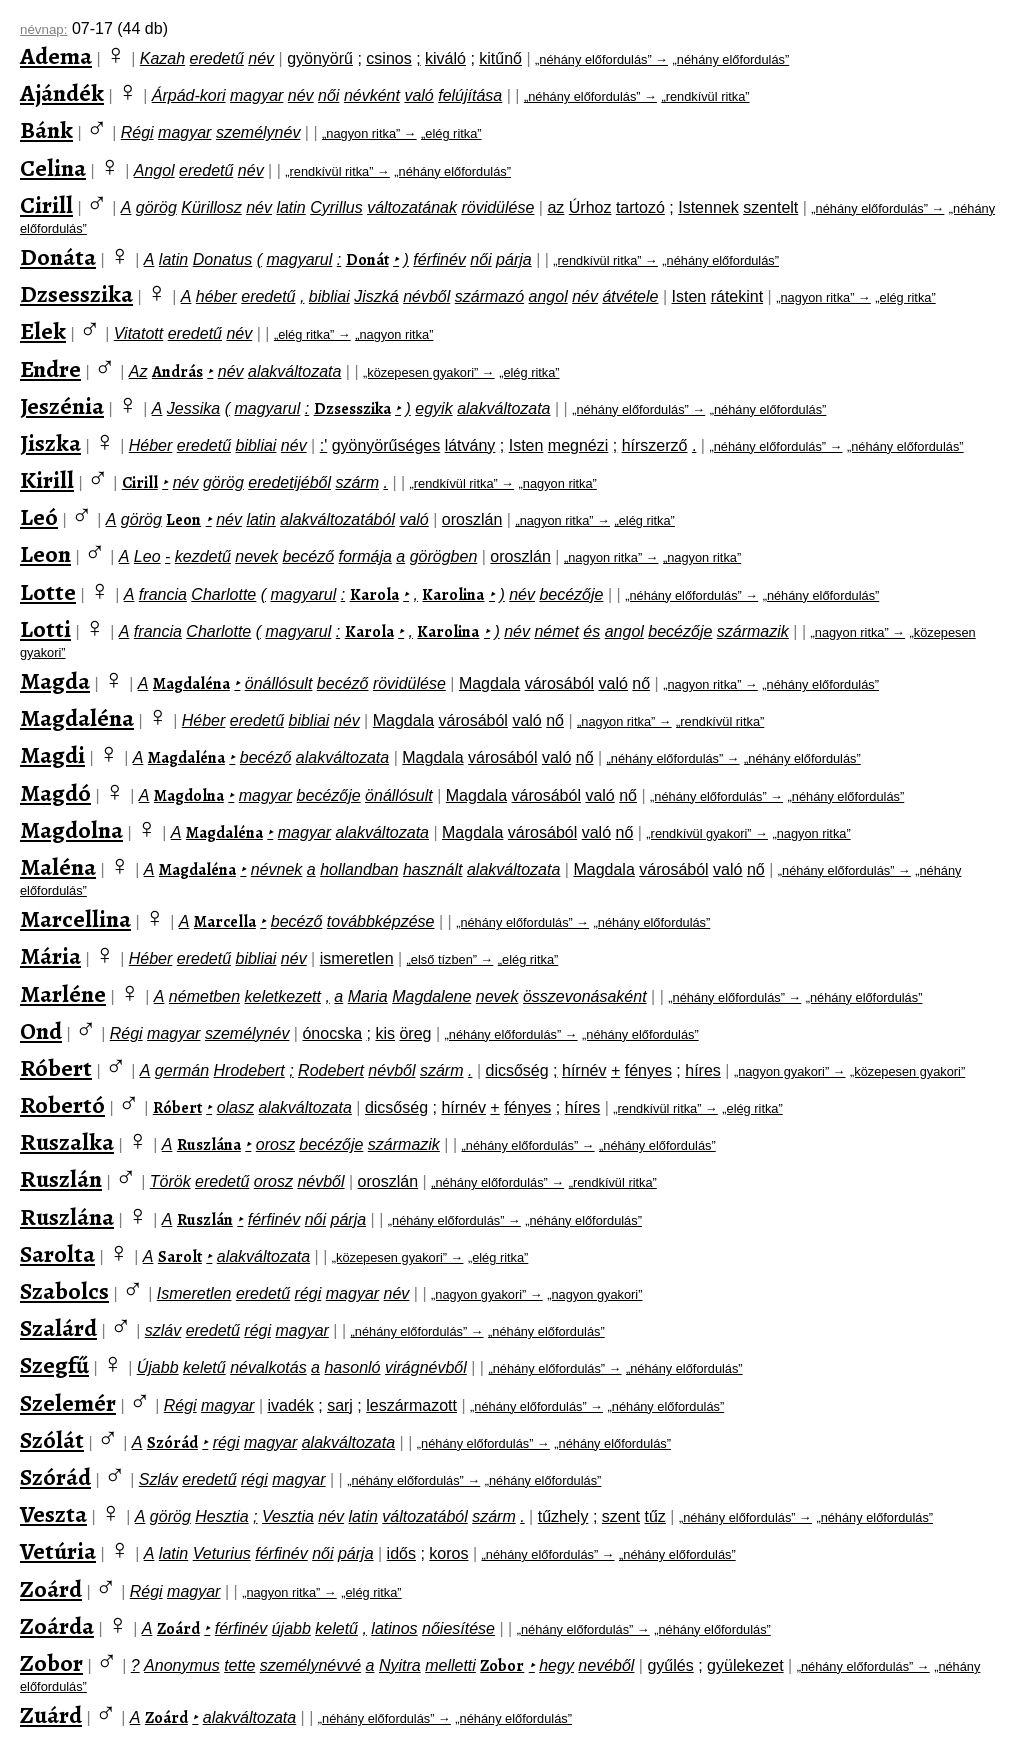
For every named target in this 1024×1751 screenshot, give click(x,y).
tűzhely (563, 1516)
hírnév (584, 1070)
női (328, 95)
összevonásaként (585, 996)
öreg (415, 1033)
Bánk (46, 130)
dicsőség (517, 1070)
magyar (256, 95)
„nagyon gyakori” (594, 1294)
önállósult (279, 683)
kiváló (445, 58)
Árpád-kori (189, 95)
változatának (412, 207)
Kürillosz (211, 207)
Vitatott (139, 333)
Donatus (223, 259)
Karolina (453, 595)
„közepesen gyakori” (907, 1071)
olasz (235, 1107)
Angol (154, 170)
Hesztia (221, 1516)
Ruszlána (209, 1145)
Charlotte (223, 594)
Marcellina (75, 919)
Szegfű (54, 1365)
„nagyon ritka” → (369, 133)
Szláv (158, 1479)
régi (308, 1293)
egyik (433, 408)
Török (170, 1181)
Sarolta (57, 1254)
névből (426, 296)
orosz (275, 1144)
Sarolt (180, 1257)
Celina (53, 168)
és (591, 631)
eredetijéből (289, 482)
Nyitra (400, 1665)
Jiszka (50, 443)
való (418, 95)
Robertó (62, 1105)
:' (324, 445)
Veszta (53, 1514)
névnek (277, 869)
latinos (394, 1628)
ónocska (332, 1033)
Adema (56, 56)
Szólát (52, 1440)
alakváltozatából (337, 519)
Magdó (55, 793)
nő (641, 683)
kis (385, 1033)
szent (621, 1516)
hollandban (359, 869)
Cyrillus (336, 207)
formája (365, 556)
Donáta (58, 257)
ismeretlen (357, 958)
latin (290, 207)
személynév (258, 132)
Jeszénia (62, 406)
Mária (50, 956)
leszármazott (411, 1405)
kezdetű (203, 556)
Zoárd (51, 1589)
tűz (654, 1516)
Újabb (158, 1367)
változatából (424, 1516)
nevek (256, 556)
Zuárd (51, 1715)
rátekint (737, 296)
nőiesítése (458, 1628)
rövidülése (497, 207)
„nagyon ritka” (394, 334)
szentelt (770, 207)
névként (372, 95)
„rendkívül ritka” (705, 96)
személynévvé (310, 1665)
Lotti (45, 629)
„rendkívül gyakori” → (707, 833)
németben (204, 996)
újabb (291, 1628)
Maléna (58, 867)
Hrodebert (249, 1070)
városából (559, 683)
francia (163, 594)
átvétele (630, 296)
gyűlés (670, 1665)
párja (514, 259)
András (177, 372)
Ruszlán (61, 1179)
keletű (204, 1367)
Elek (43, 331)
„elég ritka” (451, 133)
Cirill (46, 205)
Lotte (48, 592)
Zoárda (57, 1626)
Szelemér (68, 1403)
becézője (571, 594)
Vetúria (58, 1551)
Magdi (52, 755)
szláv (163, 1330)
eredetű (217, 58)
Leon (183, 520)
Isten (689, 296)
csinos (388, 58)
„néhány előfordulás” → (601, 59)
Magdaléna (191, 684)
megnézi (578, 445)
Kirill (47, 480)
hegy (556, 1665)
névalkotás (268, 1367)
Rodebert (331, 1070)
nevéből (606, 1665)
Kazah (162, 58)
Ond (41, 1031)
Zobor (51, 1663)
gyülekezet (745, 1665)
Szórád (172, 1443)
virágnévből (426, 1367)
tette (239, 1665)
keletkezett (282, 996)
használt (433, 869)
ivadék (291, 1405)
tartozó (640, 207)
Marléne (63, 994)
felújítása (470, 95)
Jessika (193, 408)
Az (138, 371)
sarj (340, 1405)
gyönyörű (320, 58)
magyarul (300, 259)
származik (753, 631)
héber (216, 296)
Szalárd (58, 1328)
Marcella (225, 922)
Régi (137, 132)
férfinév (439, 259)
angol (548, 296)
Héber (151, 445)
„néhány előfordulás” (731, 59)
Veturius (222, 1553)
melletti (450, 1665)
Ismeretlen (194, 1293)
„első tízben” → (450, 959)
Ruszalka (67, 1142)
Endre (50, 369)
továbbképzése (381, 921)
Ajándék (62, 93)
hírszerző (655, 445)
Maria (368, 996)
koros (448, 1553)
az (555, 207)
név (261, 58)
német (556, 631)
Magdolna (189, 796)
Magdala (489, 683)
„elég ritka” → (312, 334)
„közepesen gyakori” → (429, 372)
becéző (308, 556)
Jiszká (376, 296)
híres (703, 1070)
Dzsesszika (76, 294)
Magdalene (431, 996)
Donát (367, 260)
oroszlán (472, 519)
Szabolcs (64, 1291)
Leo (147, 556)
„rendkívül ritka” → (337, 171)
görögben (444, 556)
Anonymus (182, 1665)
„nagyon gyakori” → (790, 1071)
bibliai (329, 296)
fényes (648, 1070)
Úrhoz (590, 207)
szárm (357, 482)
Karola (374, 595)
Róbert (56, 1068)
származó (489, 296)
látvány (470, 445)
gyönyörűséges (386, 445)
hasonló (352, 1367)
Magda (55, 681)
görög (156, 207)
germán (182, 1070)
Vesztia (288, 1516)
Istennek (708, 207)
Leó (39, 517)
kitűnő (500, 58)
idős (401, 1553)
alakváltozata (294, 371)
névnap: (43, 29)
